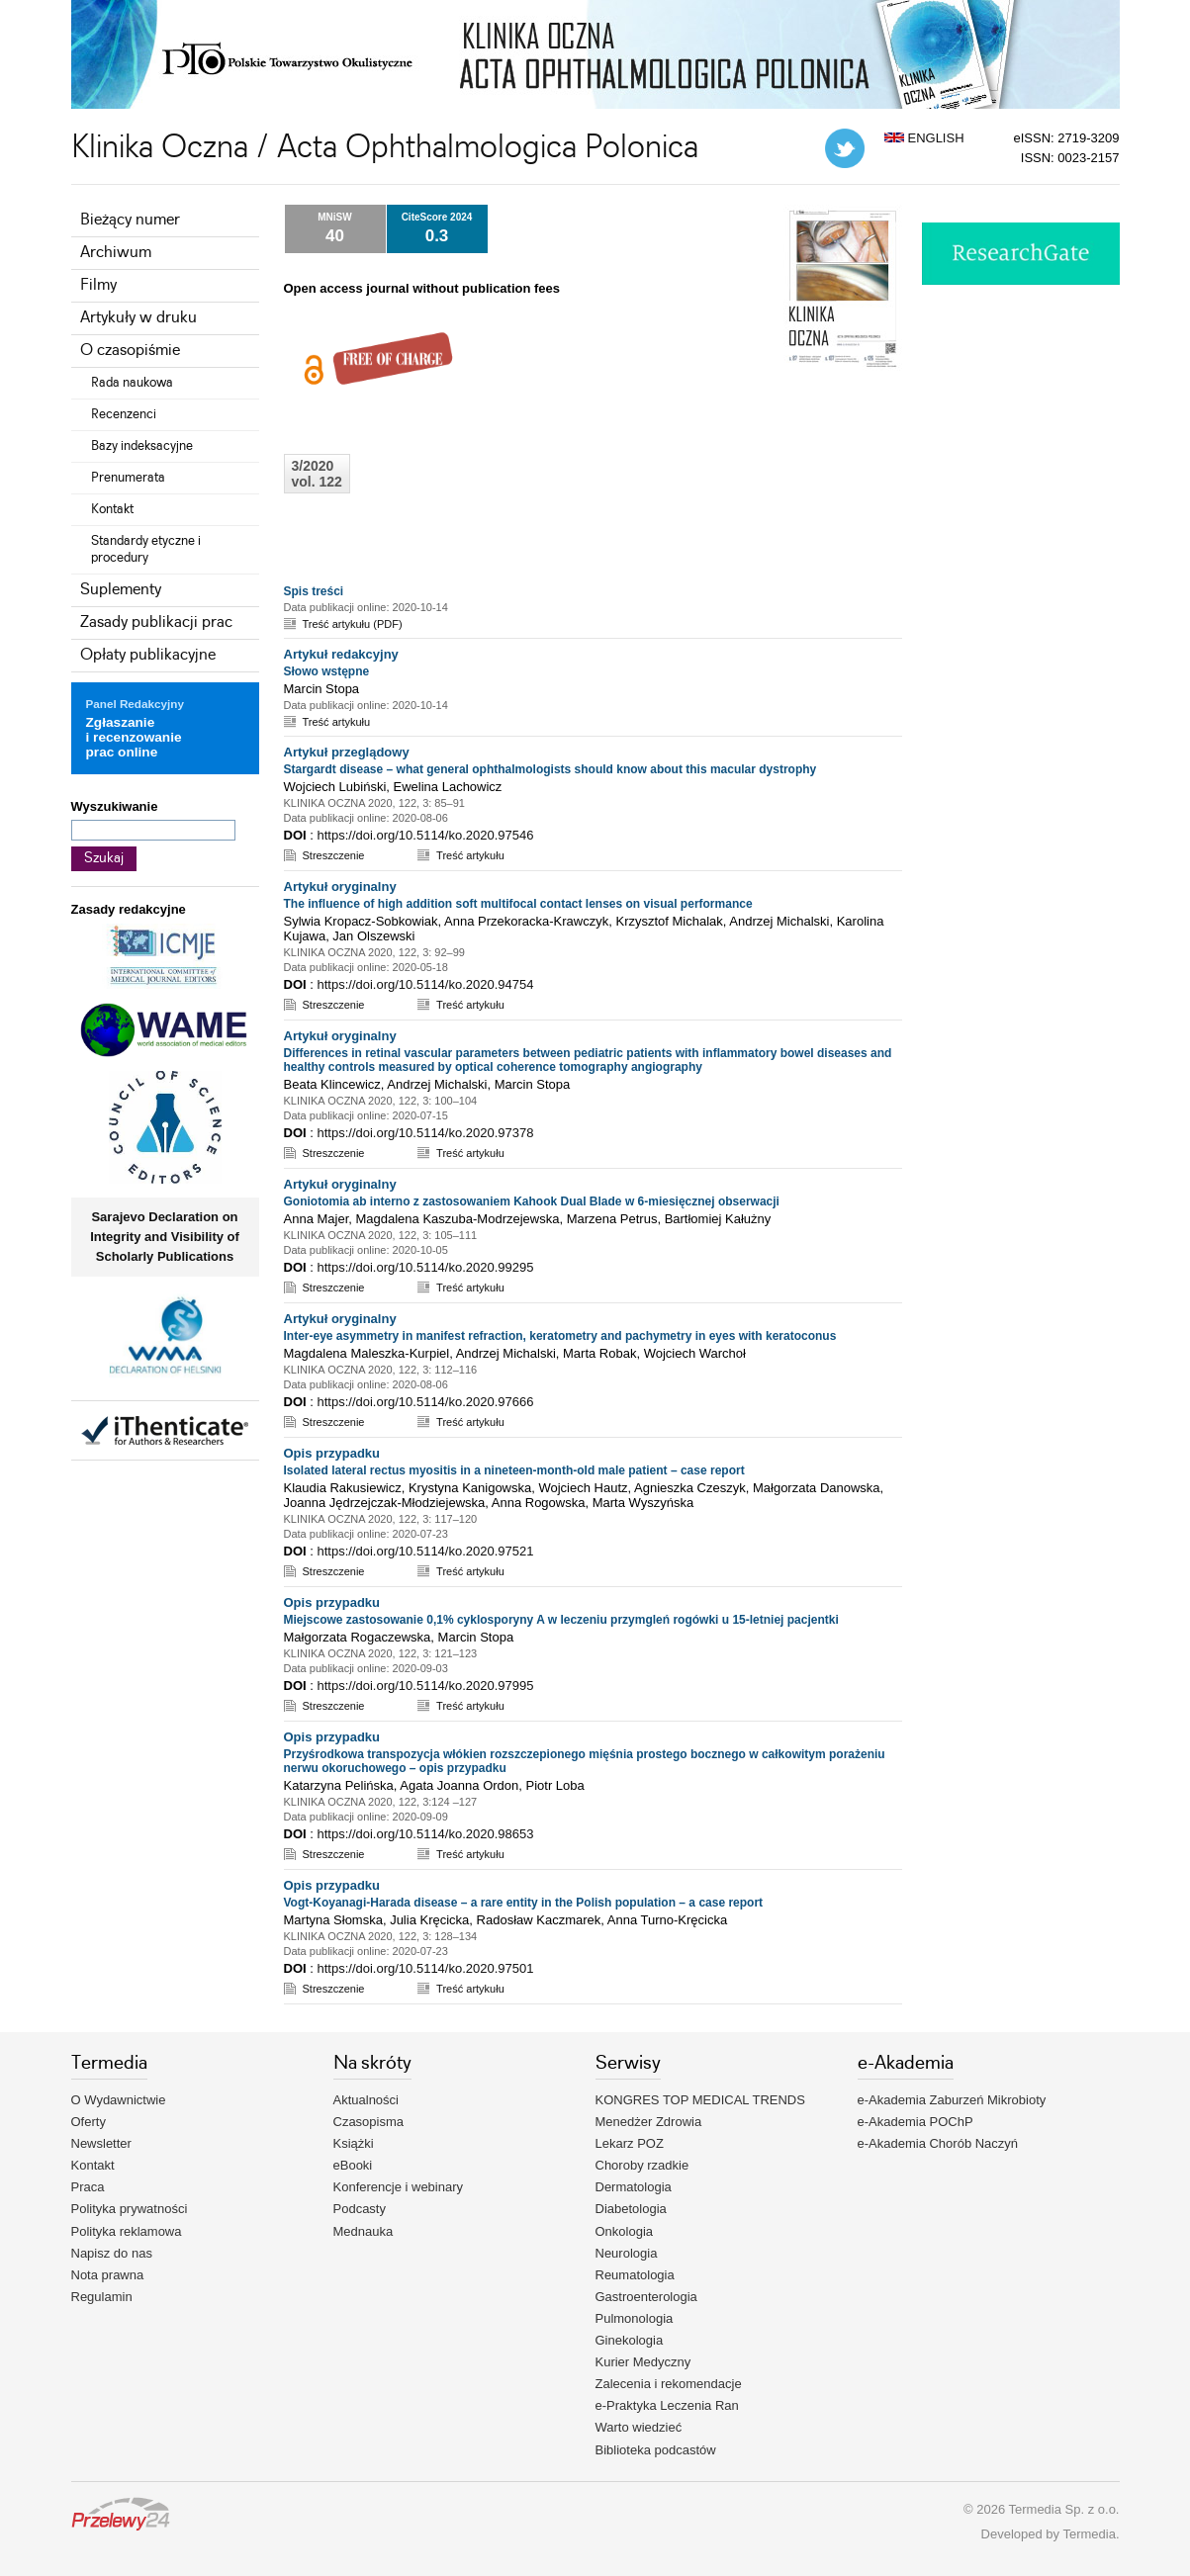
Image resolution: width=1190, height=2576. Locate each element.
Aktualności (366, 2099)
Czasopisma (369, 2121)
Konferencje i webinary (398, 2186)
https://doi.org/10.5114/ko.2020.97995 (425, 1685)
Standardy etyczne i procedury (146, 549)
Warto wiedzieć (639, 2427)
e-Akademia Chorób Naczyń (938, 2143)
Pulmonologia (634, 2318)
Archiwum (115, 252)
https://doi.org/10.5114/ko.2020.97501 (425, 1968)
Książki (353, 2143)
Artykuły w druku (138, 318)
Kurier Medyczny (643, 2361)
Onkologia (624, 2231)
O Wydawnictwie (118, 2099)
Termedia (1088, 2534)
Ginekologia (629, 2340)
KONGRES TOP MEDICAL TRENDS (700, 2099)
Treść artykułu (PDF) (353, 624)
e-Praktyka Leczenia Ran (667, 2405)
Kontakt (112, 509)
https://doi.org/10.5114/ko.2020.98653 (425, 1833)
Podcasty (359, 2208)
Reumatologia (635, 2274)
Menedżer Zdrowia (648, 2121)
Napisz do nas (111, 2253)
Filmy (98, 285)
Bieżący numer (130, 220)
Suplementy (120, 589)
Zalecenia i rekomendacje (668, 2383)
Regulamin (102, 2296)
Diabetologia (631, 2208)
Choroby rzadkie (642, 2165)
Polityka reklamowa (126, 2231)
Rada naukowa (132, 383)
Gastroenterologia (646, 2296)
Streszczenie (334, 855)
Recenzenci (123, 414)
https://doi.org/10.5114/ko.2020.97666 (425, 1401)
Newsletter (101, 2143)
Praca (88, 2186)
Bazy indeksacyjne (142, 446)
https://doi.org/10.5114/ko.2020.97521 (425, 1551)
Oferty (88, 2121)
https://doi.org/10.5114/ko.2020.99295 (425, 1267)
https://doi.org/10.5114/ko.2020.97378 (425, 1132)
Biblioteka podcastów (655, 2450)
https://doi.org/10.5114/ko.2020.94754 (425, 984)
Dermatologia (633, 2186)
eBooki (353, 2165)
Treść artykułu (337, 722)
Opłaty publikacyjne (148, 655)
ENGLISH (924, 138)
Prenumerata (128, 478)
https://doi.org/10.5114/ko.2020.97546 (425, 835)
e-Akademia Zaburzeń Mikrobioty (952, 2099)
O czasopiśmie (130, 350)
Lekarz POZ (629, 2143)
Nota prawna (107, 2274)
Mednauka (363, 2231)
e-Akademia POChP (915, 2121)
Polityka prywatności (129, 2208)
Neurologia (626, 2253)
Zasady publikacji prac (156, 622)
